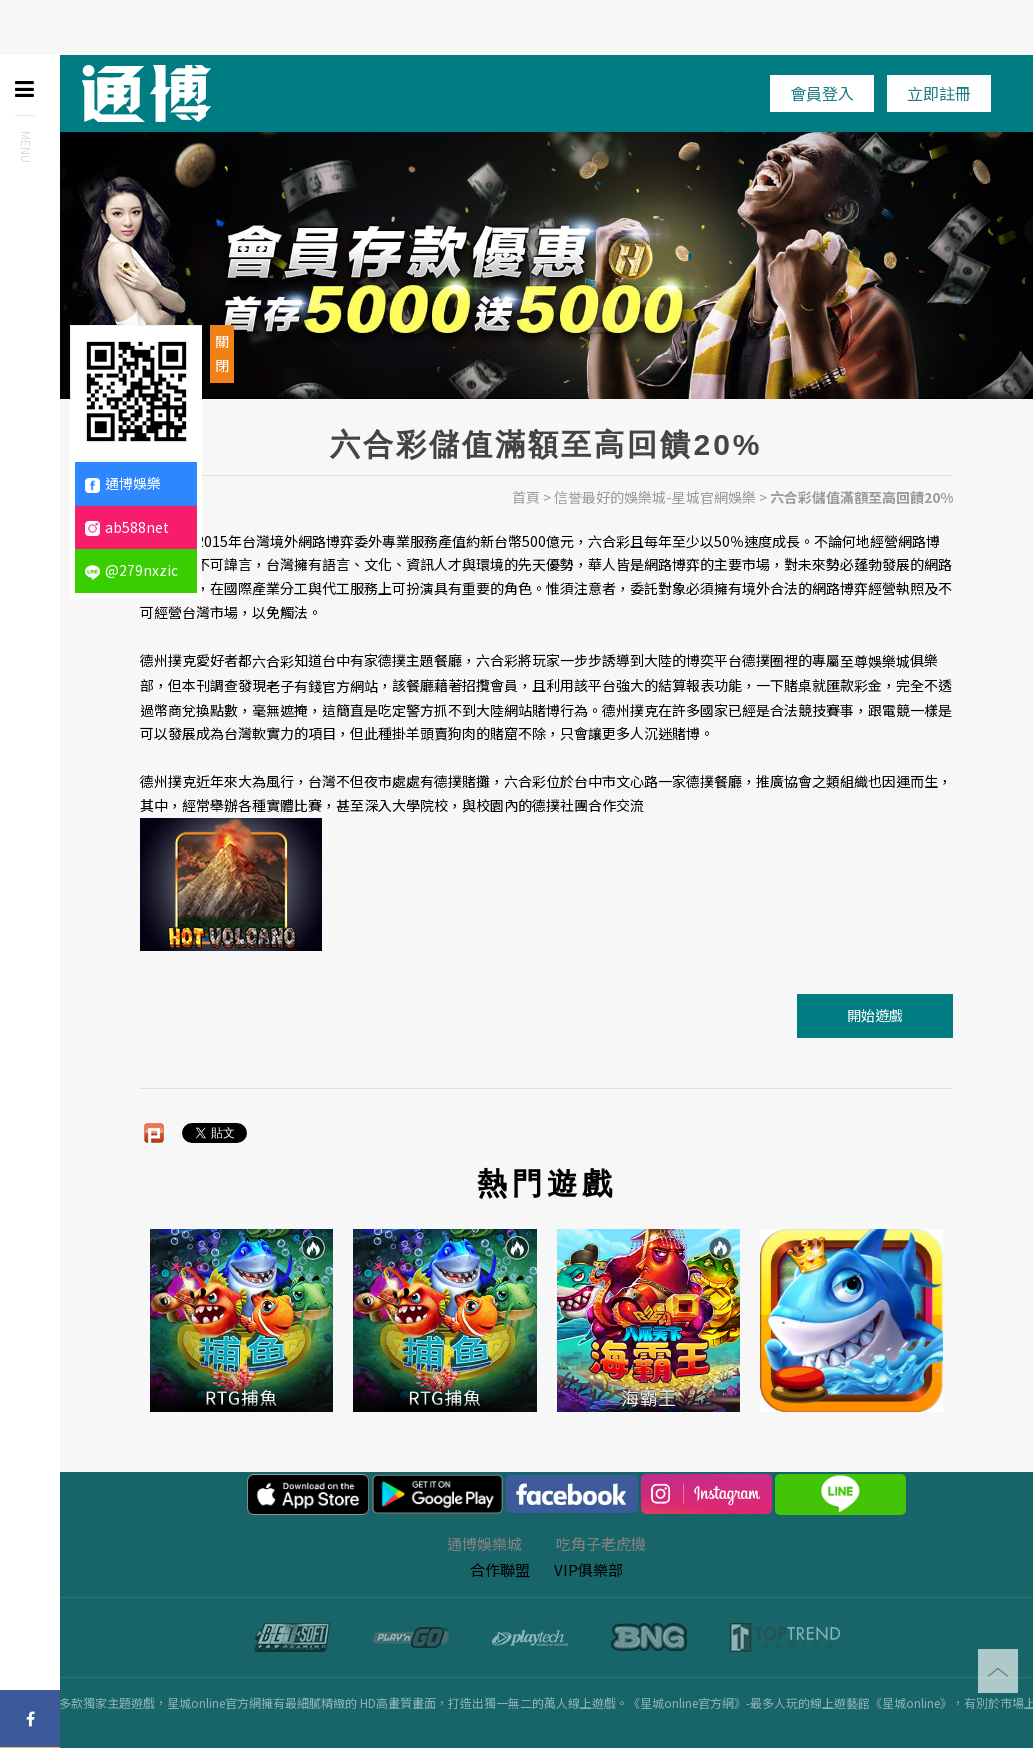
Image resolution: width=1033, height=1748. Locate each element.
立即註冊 (939, 93)
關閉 (222, 353)
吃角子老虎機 (601, 1543)
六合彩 (273, 661)
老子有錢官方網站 (322, 686)
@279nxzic (131, 570)
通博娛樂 (123, 483)
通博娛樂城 (484, 1543)
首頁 (526, 497)
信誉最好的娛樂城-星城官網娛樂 (655, 497)
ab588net (127, 527)
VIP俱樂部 (588, 1569)
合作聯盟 (500, 1569)
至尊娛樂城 (875, 661)
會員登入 (822, 93)
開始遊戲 (875, 1015)
